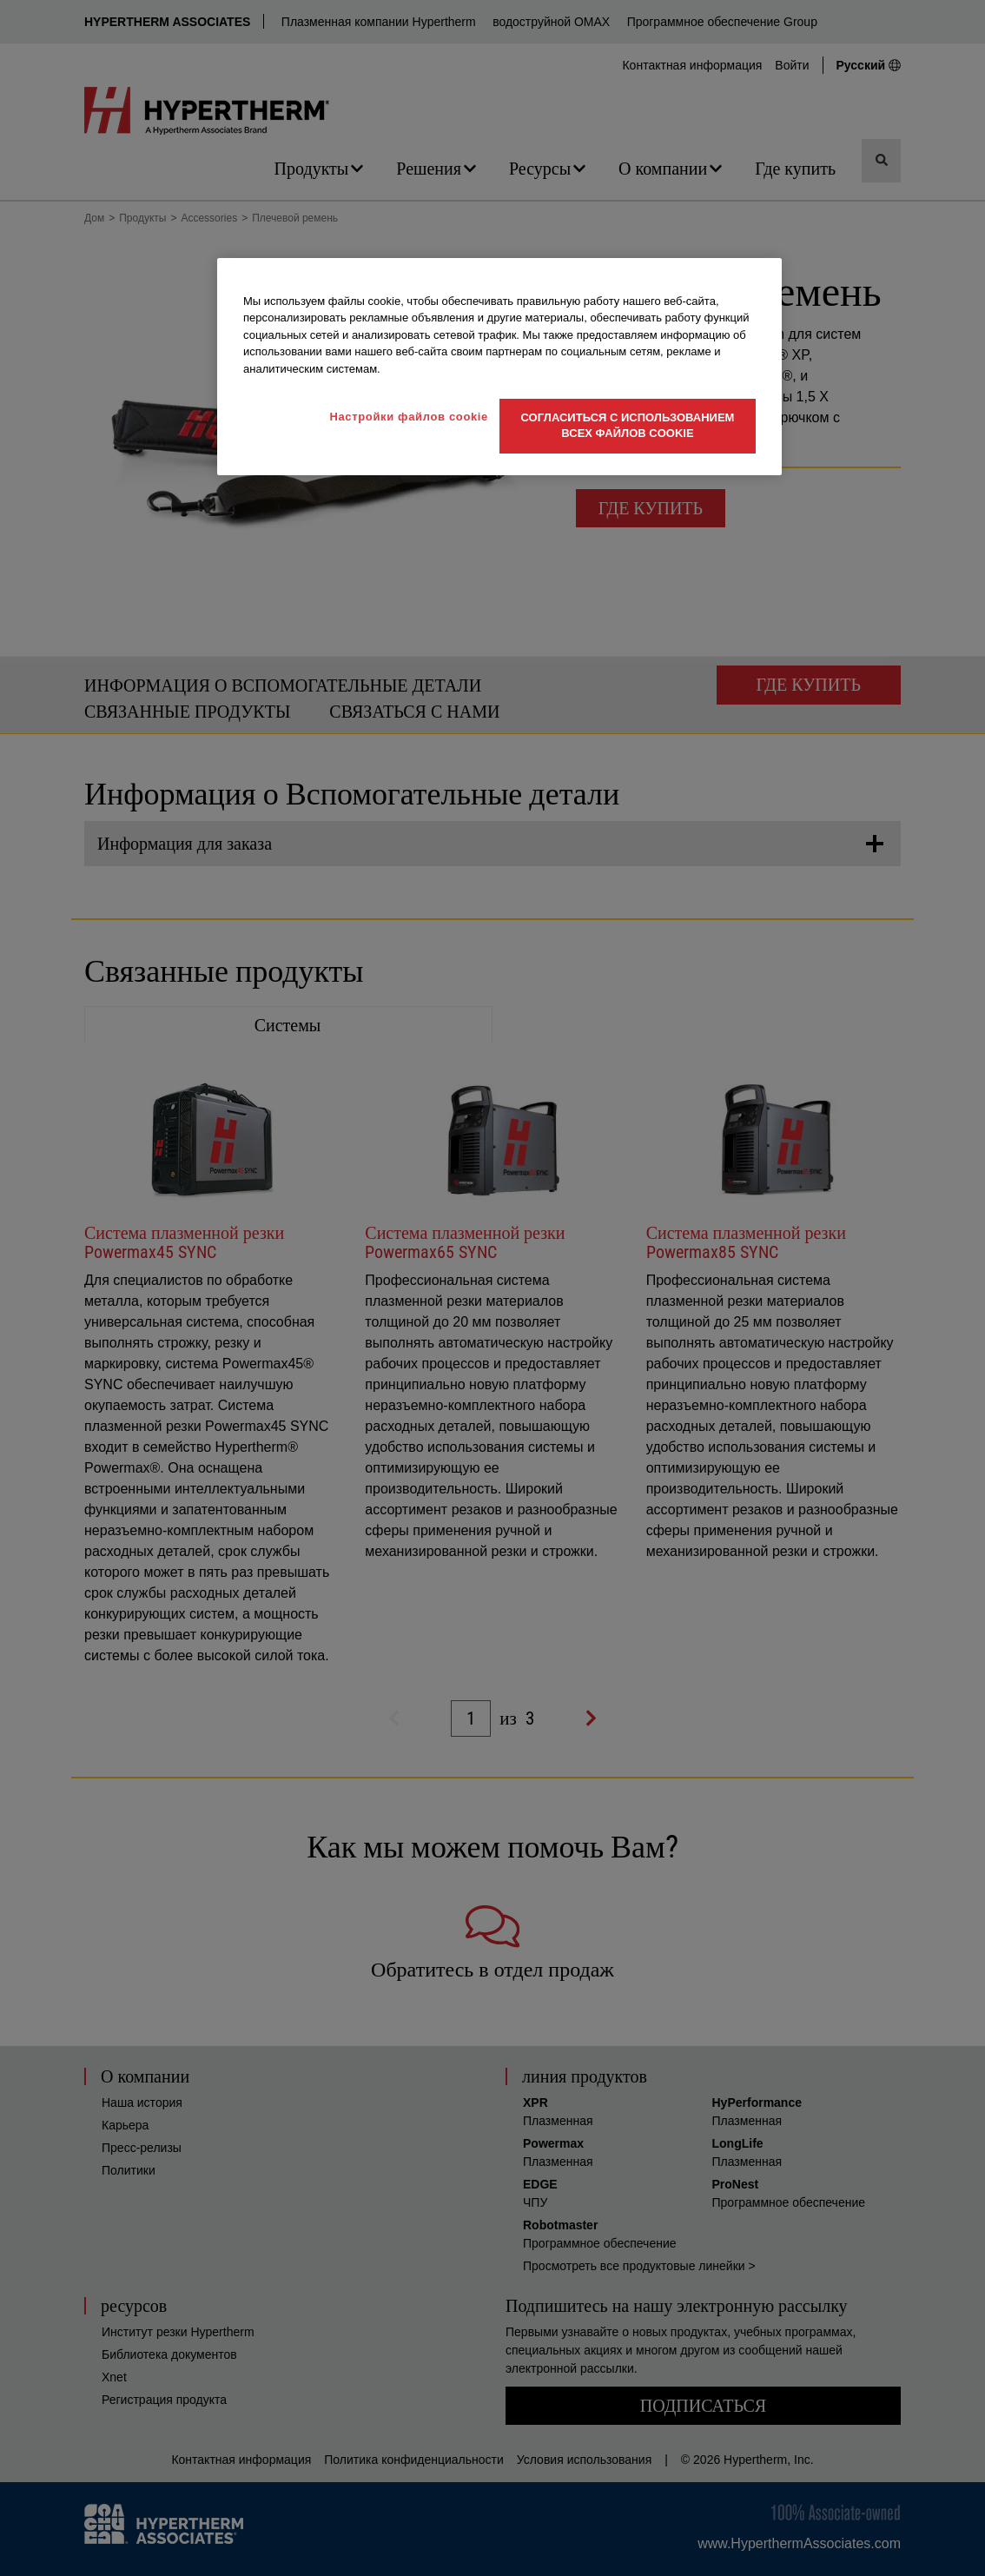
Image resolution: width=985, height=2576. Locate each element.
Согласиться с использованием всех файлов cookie (628, 425)
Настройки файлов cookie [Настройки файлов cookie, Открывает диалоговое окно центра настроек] (408, 416)
